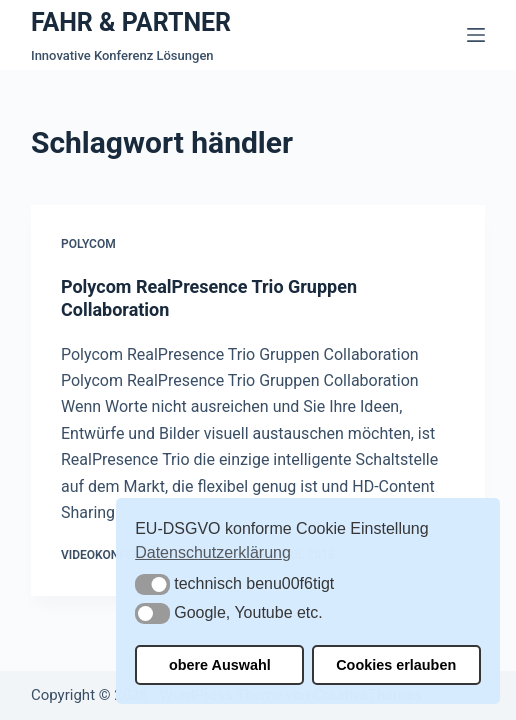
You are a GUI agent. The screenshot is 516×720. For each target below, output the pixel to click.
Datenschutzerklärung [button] (213, 552)
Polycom (88, 244)
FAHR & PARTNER (131, 22)
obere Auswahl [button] (220, 665)
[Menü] (476, 35)
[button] (152, 584)
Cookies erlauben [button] (396, 665)
